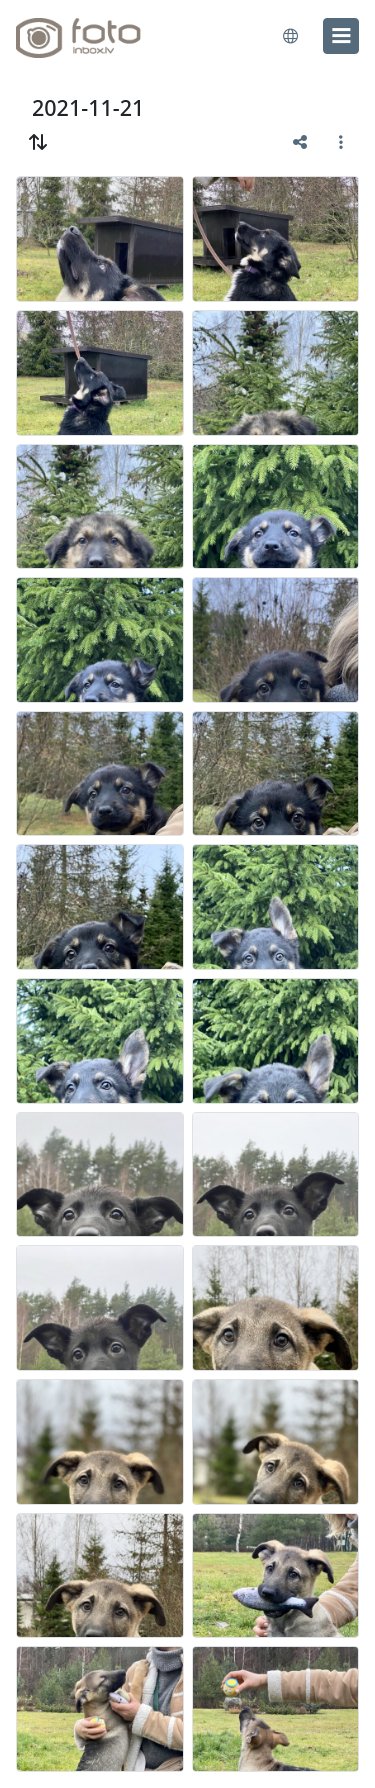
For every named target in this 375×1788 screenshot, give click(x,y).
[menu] (341, 36)
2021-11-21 (88, 107)
